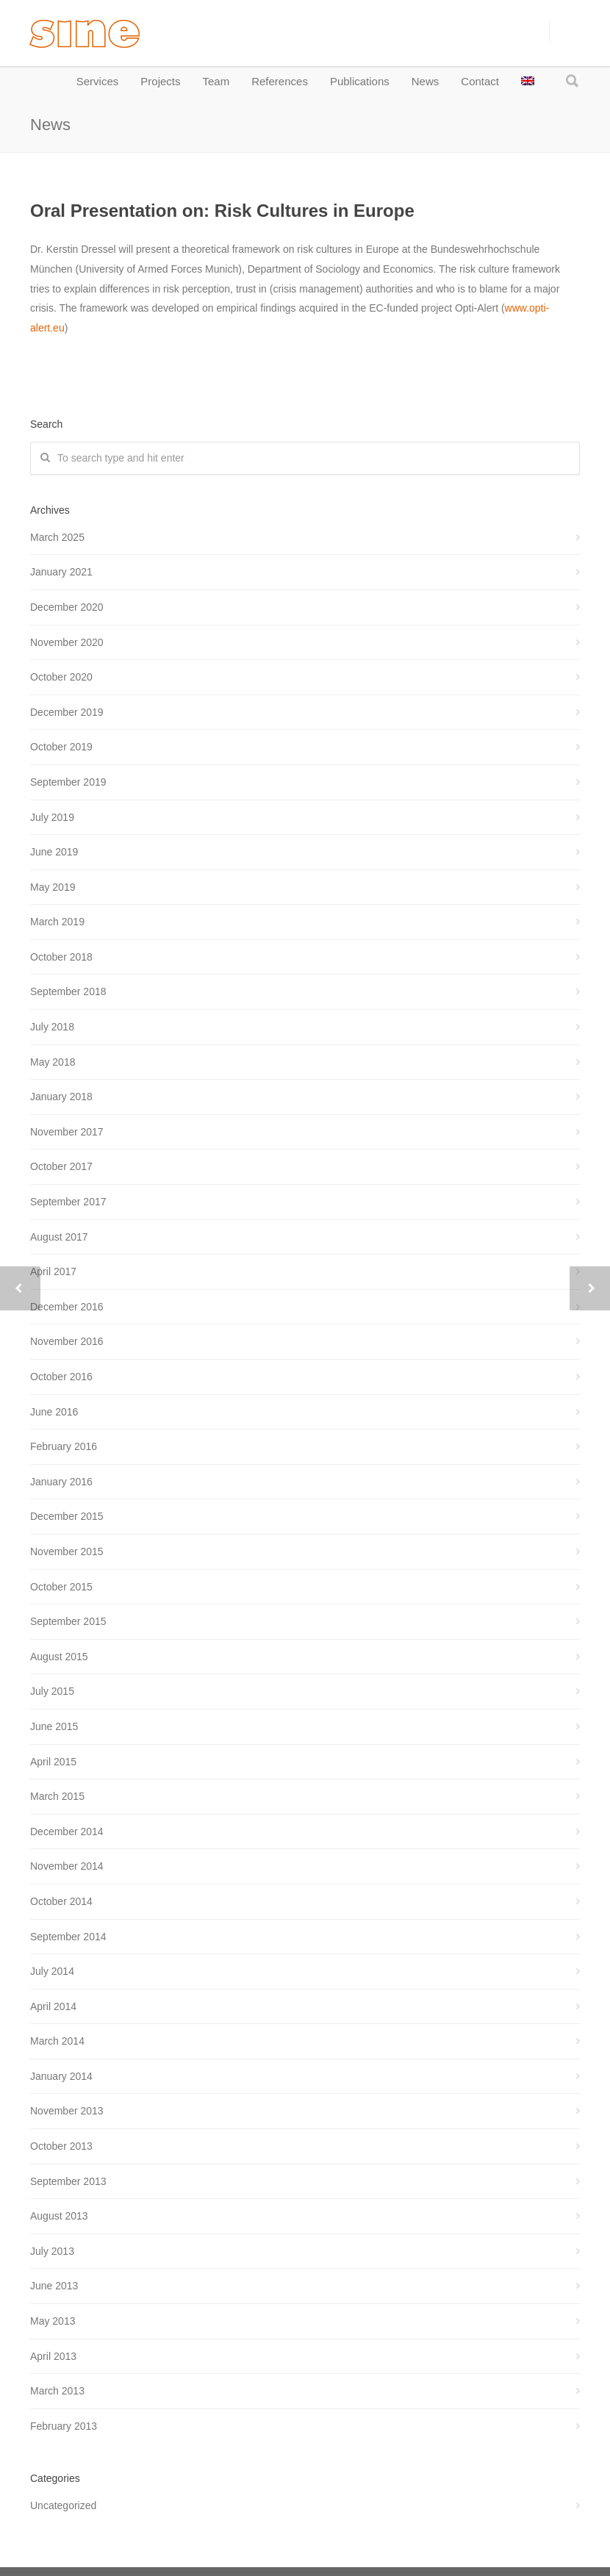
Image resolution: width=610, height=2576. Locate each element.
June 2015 (54, 1726)
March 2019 (57, 922)
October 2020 (61, 677)
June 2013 (54, 2286)
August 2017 (59, 1237)
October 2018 (61, 957)
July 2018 (52, 1027)
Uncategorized (63, 2505)
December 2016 (67, 1307)
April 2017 (53, 1271)
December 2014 (67, 1831)
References (279, 81)
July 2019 (52, 817)
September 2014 (68, 1936)
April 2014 (53, 2006)
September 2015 (68, 1621)
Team (215, 81)
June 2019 (54, 852)
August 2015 (59, 1656)
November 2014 (67, 1866)
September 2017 (68, 1202)
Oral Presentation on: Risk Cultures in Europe (222, 210)
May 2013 (52, 2321)
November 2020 (67, 642)
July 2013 (52, 2251)
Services (97, 81)
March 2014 (57, 2041)
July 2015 (52, 1691)
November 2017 (67, 1132)
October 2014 (61, 1901)
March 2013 (57, 2391)
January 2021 (61, 572)
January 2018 (61, 1096)
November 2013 (67, 2111)
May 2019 (52, 887)
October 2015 (61, 1587)
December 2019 (67, 712)
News (425, 81)
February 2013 (63, 2426)
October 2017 (61, 1166)
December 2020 (67, 607)
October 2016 (61, 1376)
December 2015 (67, 1516)
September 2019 (68, 782)
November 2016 (67, 1341)
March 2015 (57, 1796)
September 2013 (68, 2181)
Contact (480, 81)
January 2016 (61, 1482)
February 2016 (63, 1446)
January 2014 (61, 2076)
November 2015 (67, 1551)
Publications (360, 81)
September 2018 (68, 991)
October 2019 (61, 747)
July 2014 (52, 1971)
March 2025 (57, 537)
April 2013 (53, 2356)
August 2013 (59, 2216)
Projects (160, 81)
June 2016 (54, 1412)
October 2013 (61, 2146)
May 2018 (52, 1062)
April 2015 (53, 1762)
